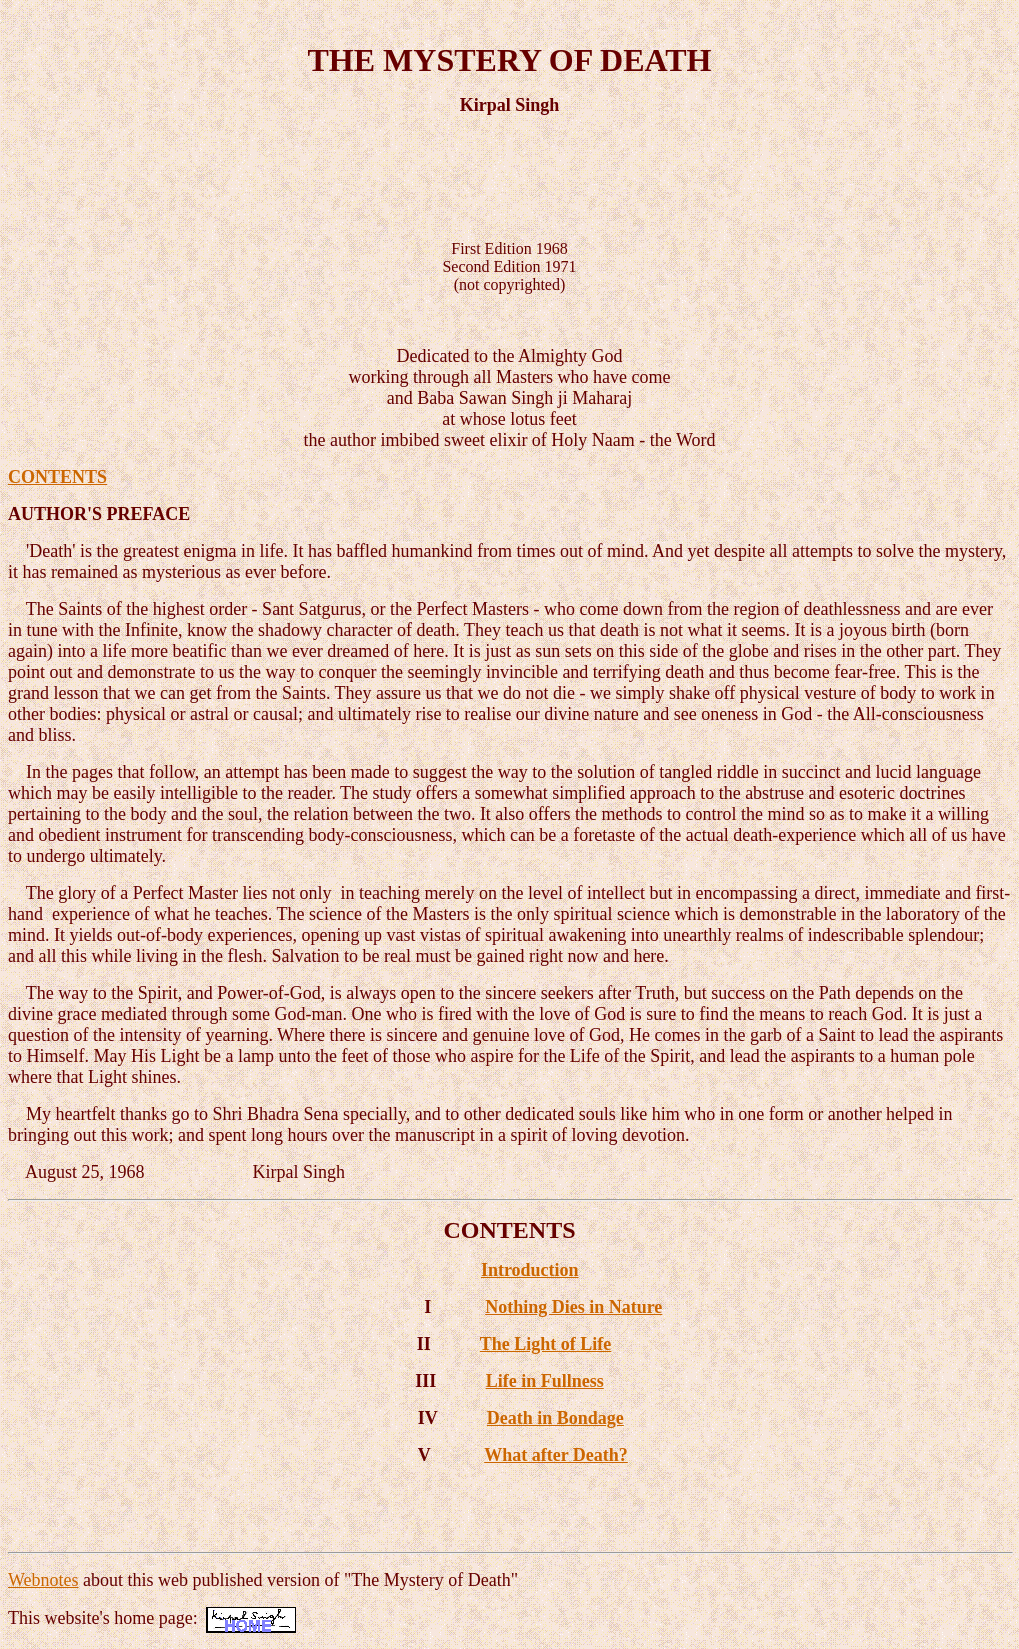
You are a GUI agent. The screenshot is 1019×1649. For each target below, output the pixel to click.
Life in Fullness (545, 1381)
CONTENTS (57, 477)
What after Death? (556, 1455)
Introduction (530, 1270)
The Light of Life (546, 1344)
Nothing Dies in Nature (573, 1307)
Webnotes (43, 1580)
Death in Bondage (555, 1418)
